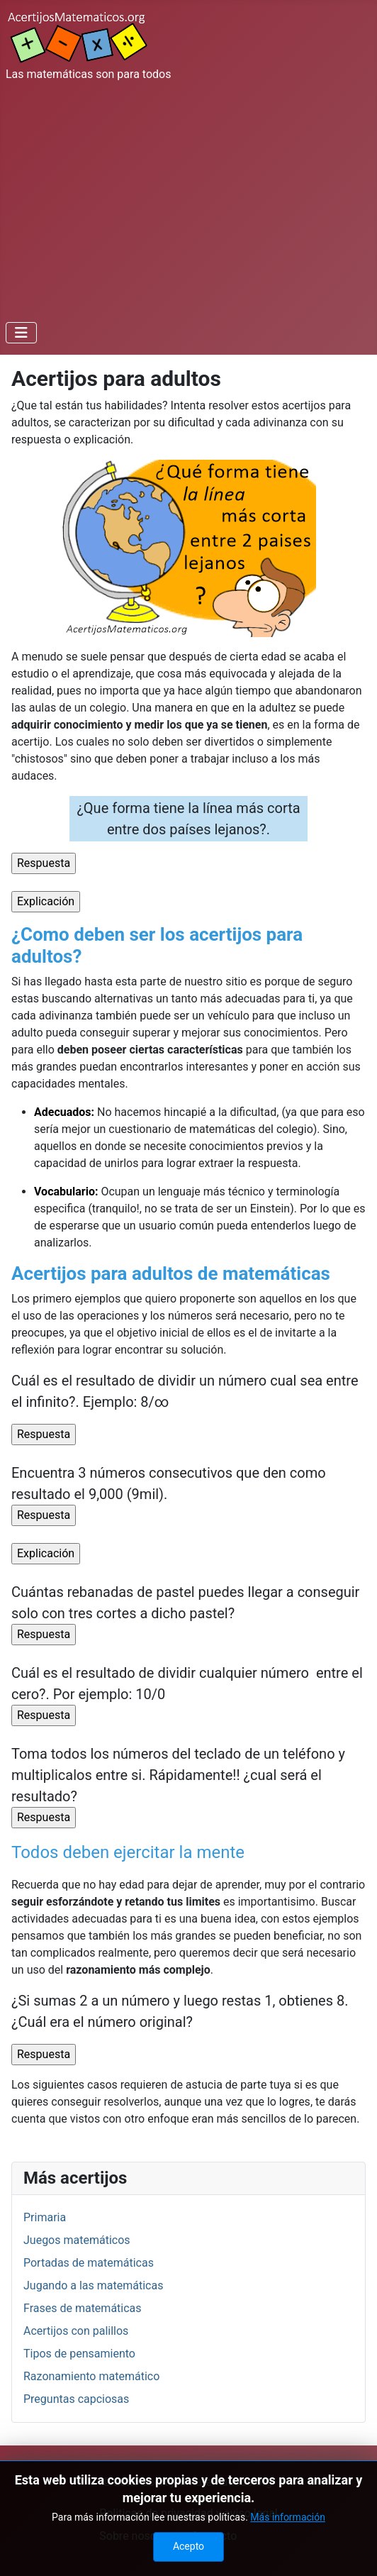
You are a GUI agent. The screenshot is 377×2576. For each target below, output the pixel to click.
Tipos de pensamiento (79, 2353)
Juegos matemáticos (76, 2240)
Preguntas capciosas (76, 2399)
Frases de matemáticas (82, 2308)
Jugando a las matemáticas (93, 2285)
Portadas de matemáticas (88, 2263)
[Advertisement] (188, 198)
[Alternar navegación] (21, 332)
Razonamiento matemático (91, 2376)
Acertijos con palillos (75, 2331)
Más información (287, 2539)
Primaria (44, 2217)
